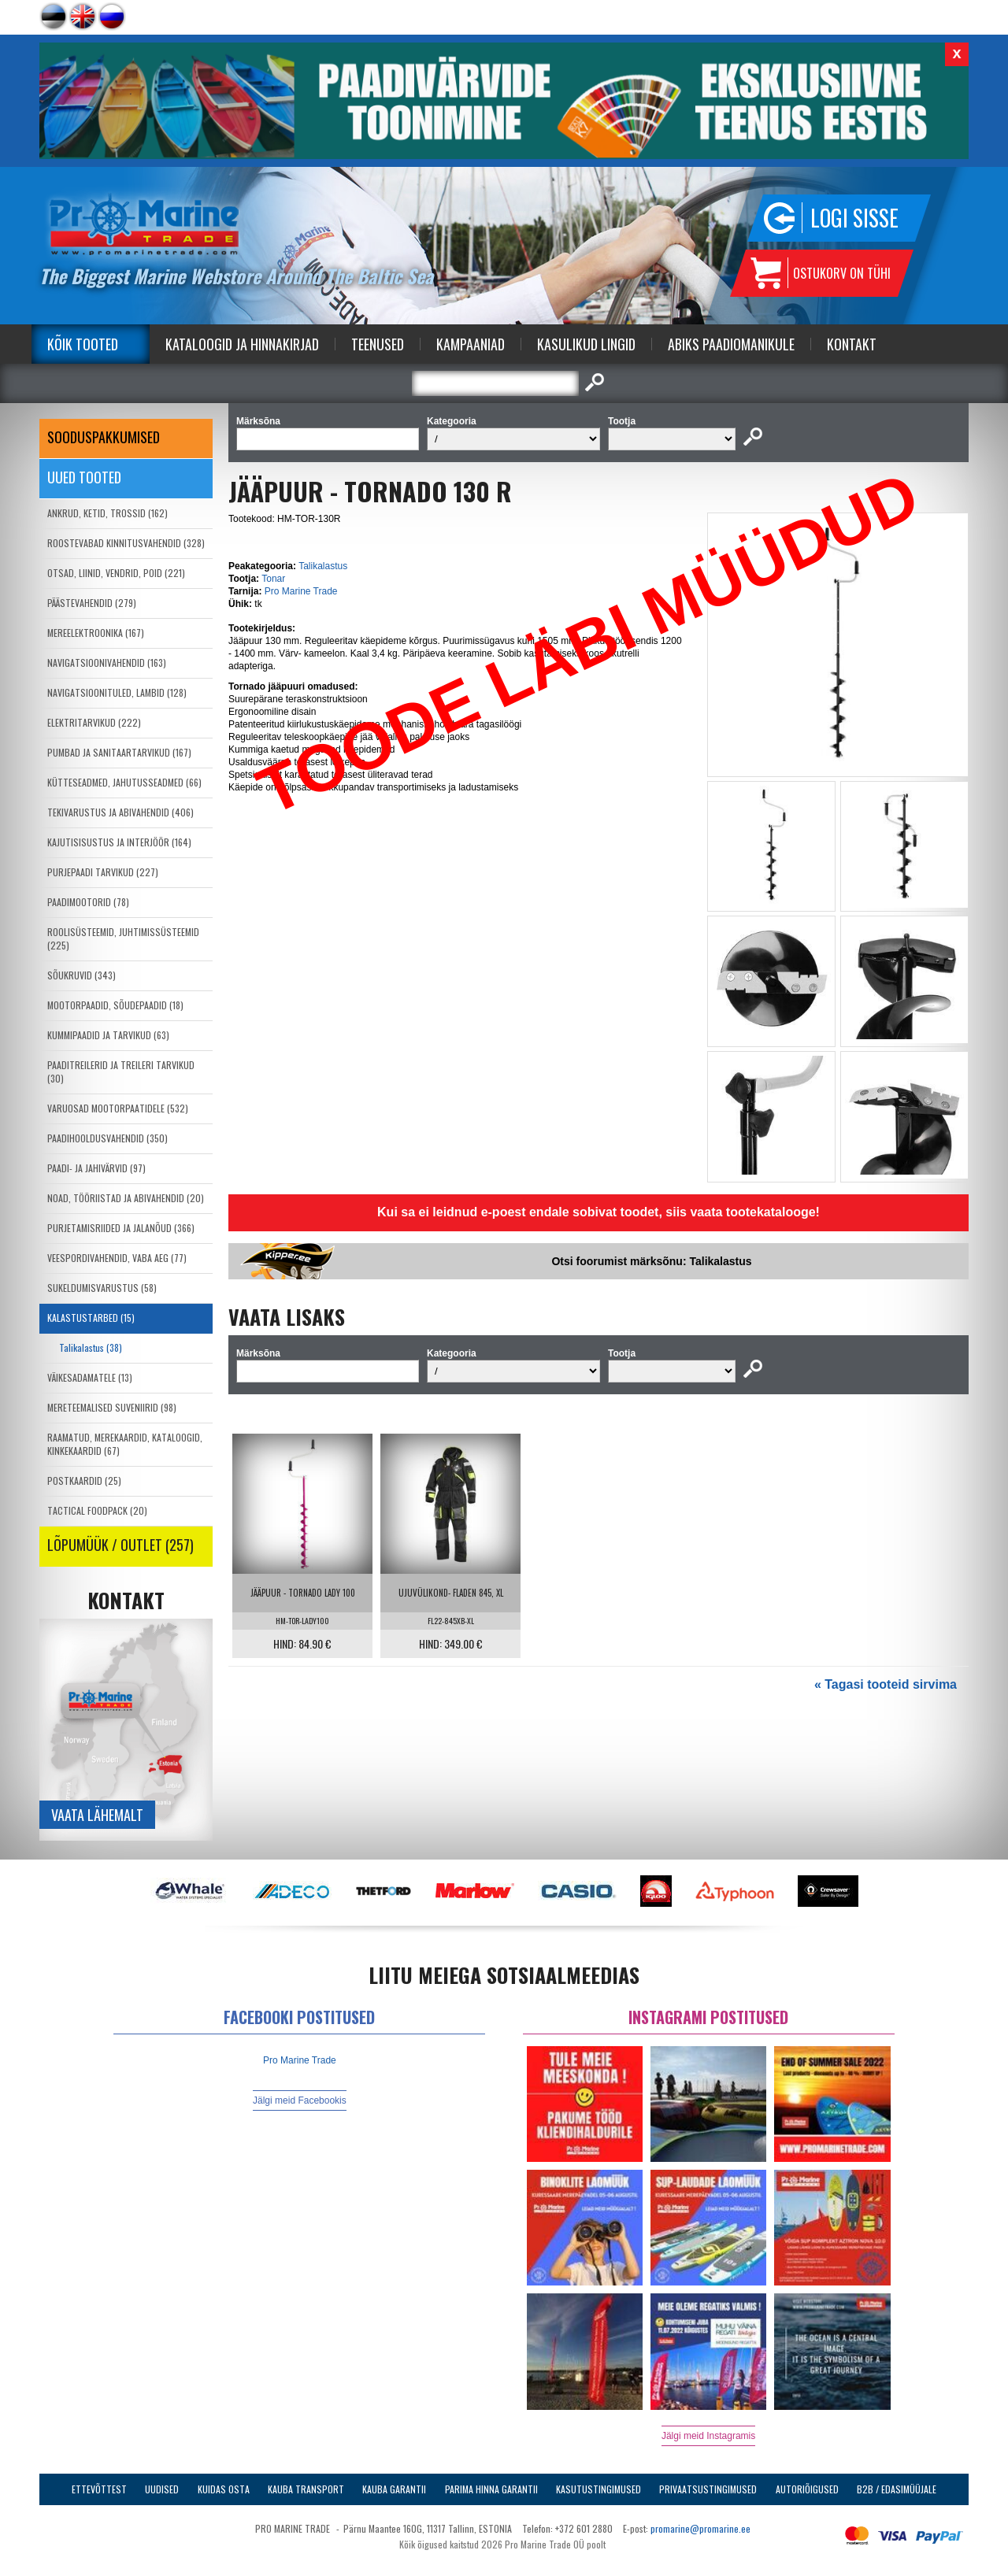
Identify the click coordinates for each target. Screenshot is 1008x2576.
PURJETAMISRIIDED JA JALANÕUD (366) (121, 1227)
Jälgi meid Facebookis (299, 2100)
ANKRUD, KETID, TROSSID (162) (107, 513)
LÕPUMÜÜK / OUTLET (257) (120, 1544)
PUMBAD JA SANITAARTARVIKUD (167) (119, 752)
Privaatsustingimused (708, 2489)
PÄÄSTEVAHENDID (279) (91, 602)
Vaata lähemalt (97, 1814)
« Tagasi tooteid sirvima (885, 1684)
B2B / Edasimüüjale (896, 2489)
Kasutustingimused (598, 2489)
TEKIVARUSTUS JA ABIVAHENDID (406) (120, 812)
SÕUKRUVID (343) (81, 975)
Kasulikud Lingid (586, 344)
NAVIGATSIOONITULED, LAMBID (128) (117, 692)
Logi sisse (854, 218)
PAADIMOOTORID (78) (88, 902)
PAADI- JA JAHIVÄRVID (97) (96, 1168)
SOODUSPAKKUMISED (103, 437)
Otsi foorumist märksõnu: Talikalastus (651, 1261)
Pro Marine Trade (301, 591)
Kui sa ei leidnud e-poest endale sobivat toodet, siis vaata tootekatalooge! (598, 1212)
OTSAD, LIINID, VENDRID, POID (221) (116, 572)
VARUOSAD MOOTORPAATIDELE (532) (117, 1108)
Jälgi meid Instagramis (708, 2435)
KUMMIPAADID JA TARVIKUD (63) (108, 1035)
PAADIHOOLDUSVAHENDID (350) (107, 1138)
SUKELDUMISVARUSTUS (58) (102, 1287)
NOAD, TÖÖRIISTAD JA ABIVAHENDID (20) (125, 1198)
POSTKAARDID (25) (84, 1480)
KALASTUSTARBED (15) (91, 1317)
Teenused (377, 344)
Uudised (162, 2489)
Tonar (273, 578)
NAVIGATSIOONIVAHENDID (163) (106, 662)
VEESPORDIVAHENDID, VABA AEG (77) (117, 1257)
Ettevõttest (99, 2489)
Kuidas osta (224, 2489)
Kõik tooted (82, 344)
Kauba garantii (394, 2489)
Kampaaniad (470, 344)
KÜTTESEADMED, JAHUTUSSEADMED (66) (124, 782)
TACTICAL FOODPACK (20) (97, 1510)
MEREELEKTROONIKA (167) (95, 632)
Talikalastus (322, 566)
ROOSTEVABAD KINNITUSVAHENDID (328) (126, 543)
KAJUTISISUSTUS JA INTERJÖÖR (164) (119, 842)
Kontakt (851, 344)
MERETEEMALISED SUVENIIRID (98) (111, 1407)
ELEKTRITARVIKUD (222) (94, 722)
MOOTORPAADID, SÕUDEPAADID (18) (115, 1005)
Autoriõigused (807, 2489)
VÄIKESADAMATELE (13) (89, 1377)
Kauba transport (306, 2489)
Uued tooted (84, 477)
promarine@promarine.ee (700, 2528)
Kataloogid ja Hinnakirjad (242, 344)
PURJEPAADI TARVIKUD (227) (102, 872)
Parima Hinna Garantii (491, 2489)
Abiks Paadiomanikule (731, 344)
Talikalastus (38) (90, 1347)
